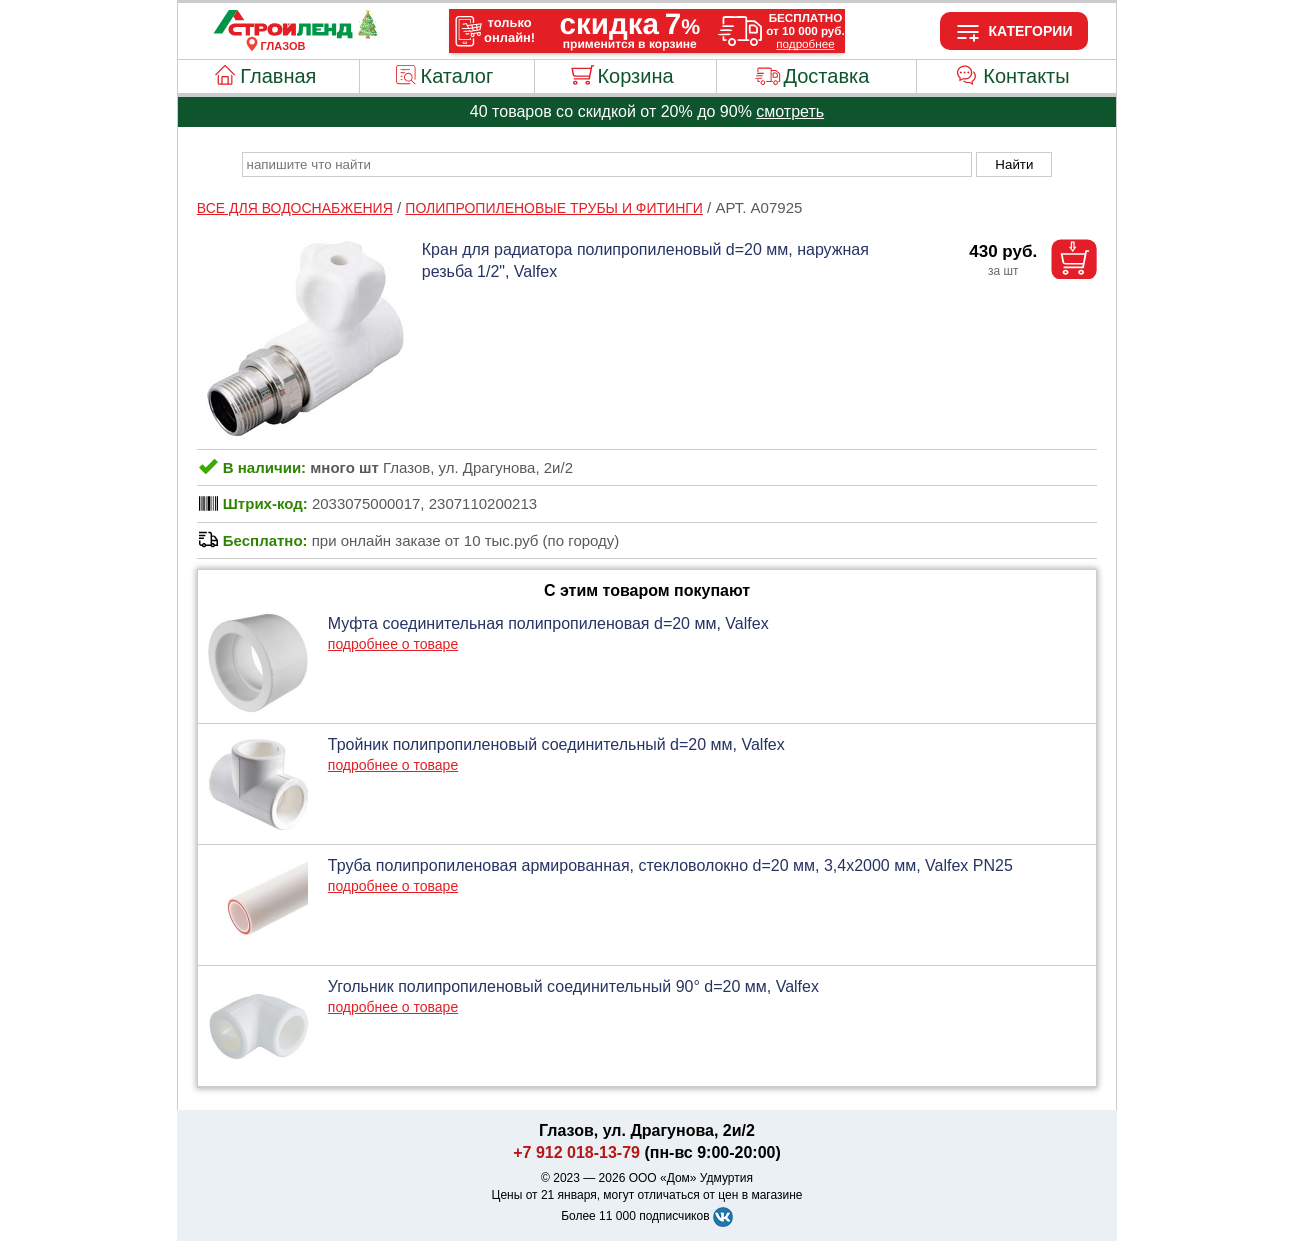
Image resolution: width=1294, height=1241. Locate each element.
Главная (278, 76)
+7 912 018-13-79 (576, 1152)
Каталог (457, 76)
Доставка (826, 76)
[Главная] (283, 34)
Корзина (635, 76)
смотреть (790, 111)
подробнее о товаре (393, 644)
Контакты (1026, 76)
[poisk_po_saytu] (607, 164)
